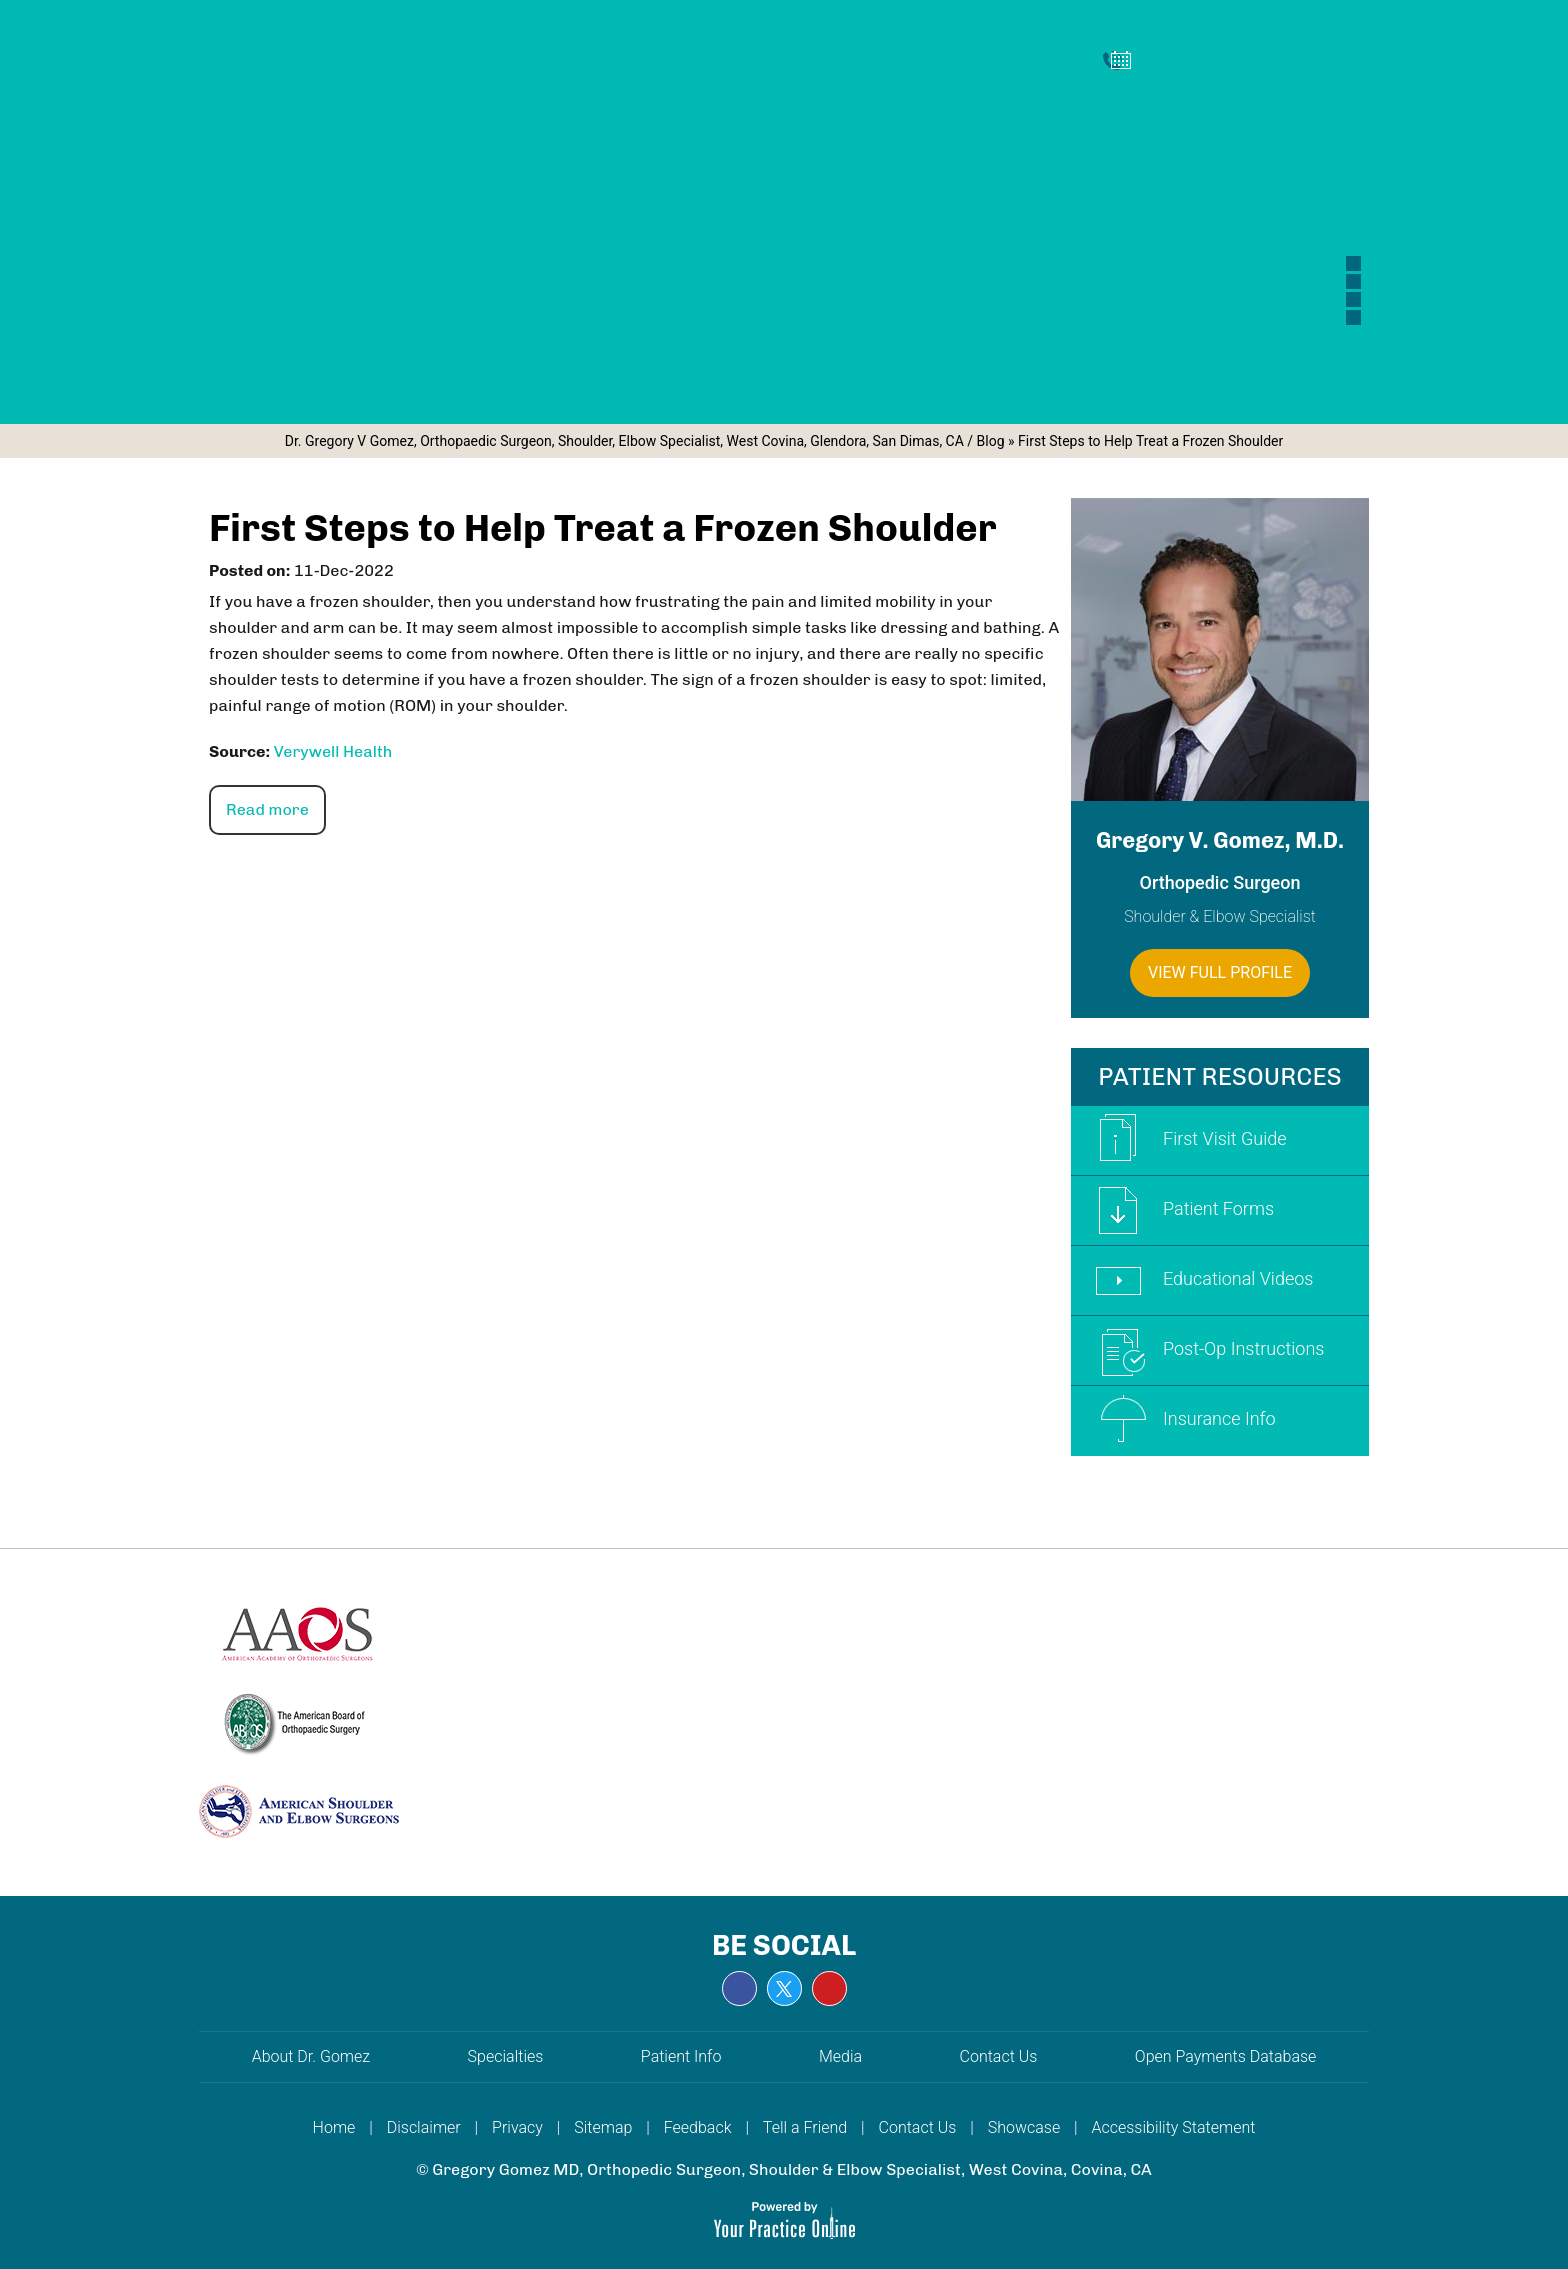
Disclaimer (424, 2127)
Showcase (1024, 2127)
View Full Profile (1220, 972)
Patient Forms (1177, 1210)
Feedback (698, 2127)
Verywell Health (333, 751)
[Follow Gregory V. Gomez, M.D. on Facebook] (739, 1988)
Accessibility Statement (1174, 2127)
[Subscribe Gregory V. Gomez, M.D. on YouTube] (829, 1988)
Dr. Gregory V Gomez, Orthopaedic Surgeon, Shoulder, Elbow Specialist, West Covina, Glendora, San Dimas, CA (624, 441)
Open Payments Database (1226, 2056)
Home (334, 2127)
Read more (267, 809)
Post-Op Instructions (1202, 1350)
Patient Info (681, 2056)
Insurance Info (1178, 1421)
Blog (991, 441)
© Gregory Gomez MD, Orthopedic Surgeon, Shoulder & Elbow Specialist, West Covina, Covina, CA (784, 2169)
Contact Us (1001, 2056)
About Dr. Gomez (311, 2056)
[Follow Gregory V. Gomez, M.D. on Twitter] (784, 1988)
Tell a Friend (805, 2127)
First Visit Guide (1184, 1140)
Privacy (517, 2127)
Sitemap (603, 2127)
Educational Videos (1197, 1280)
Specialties (506, 2056)
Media (842, 2056)
